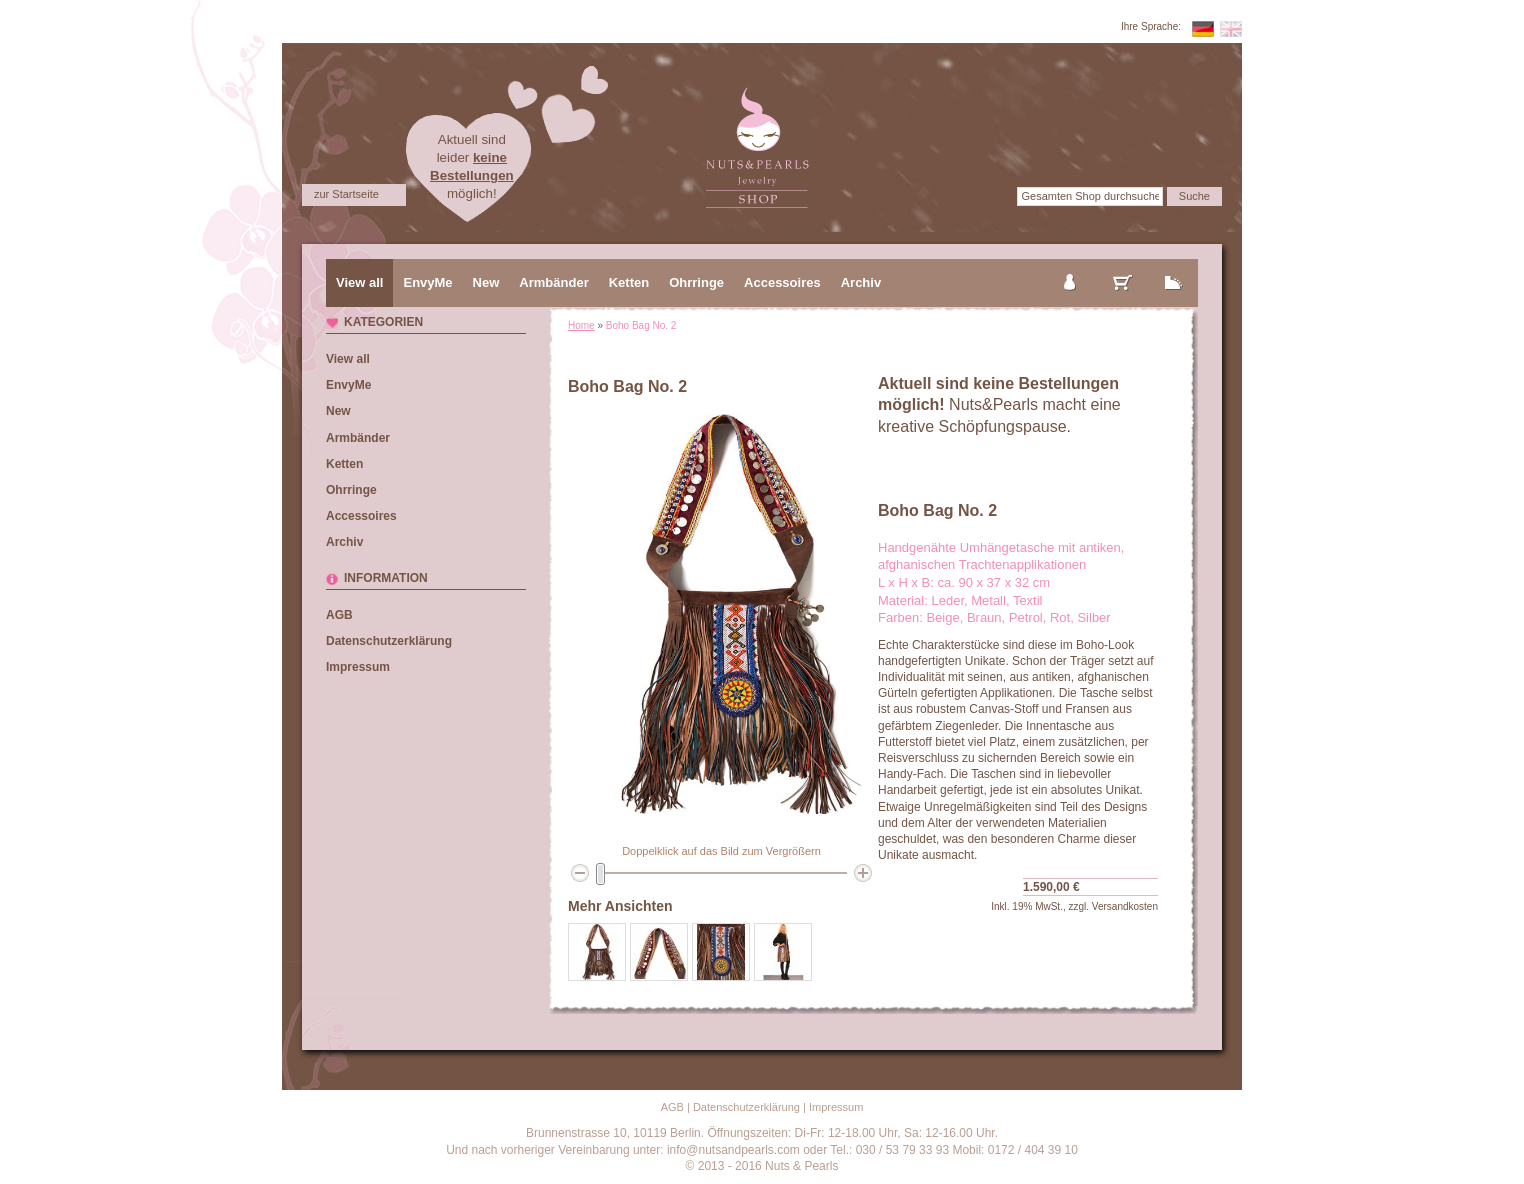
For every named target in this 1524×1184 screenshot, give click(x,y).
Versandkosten (1125, 906)
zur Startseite (346, 194)
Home (581, 325)
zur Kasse (1174, 266)
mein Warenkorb (1123, 266)
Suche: (995, 196)
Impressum (358, 667)
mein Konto (1071, 266)
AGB (339, 615)
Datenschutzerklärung (389, 641)
